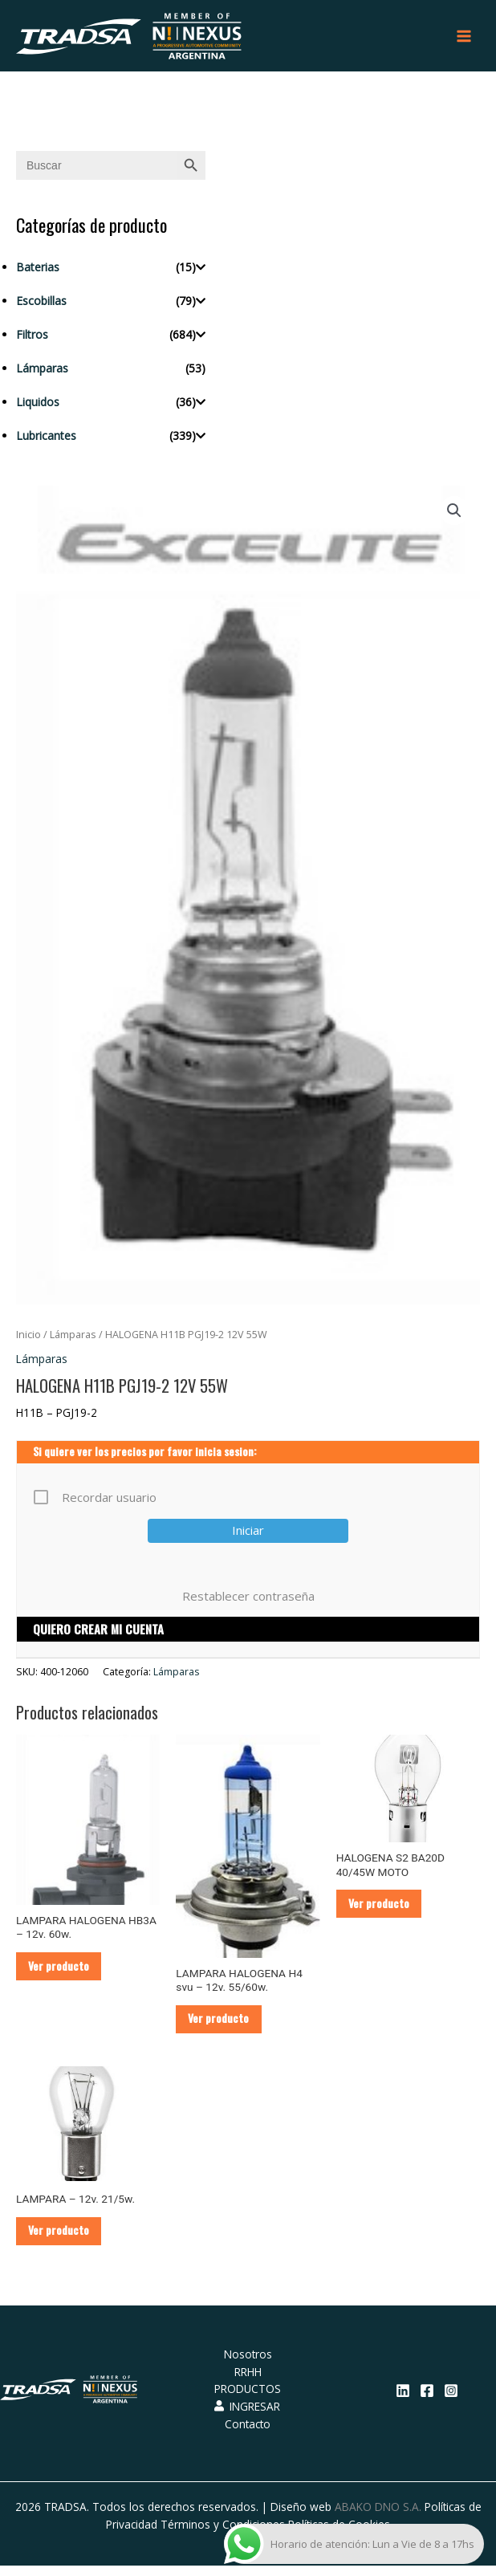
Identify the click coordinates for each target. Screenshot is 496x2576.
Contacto (247, 2434)
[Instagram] (451, 2401)
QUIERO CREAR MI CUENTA (98, 1633)
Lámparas (42, 372)
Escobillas (41, 305)
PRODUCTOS (247, 2399)
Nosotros (248, 2364)
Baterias (37, 271)
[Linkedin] (403, 2401)
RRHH (248, 2382)
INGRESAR (247, 2416)
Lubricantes (46, 440)
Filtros (32, 339)
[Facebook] (427, 2401)
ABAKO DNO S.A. (378, 2517)
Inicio (28, 1340)
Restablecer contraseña (248, 1601)
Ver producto (62, 1972)
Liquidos (37, 406)
